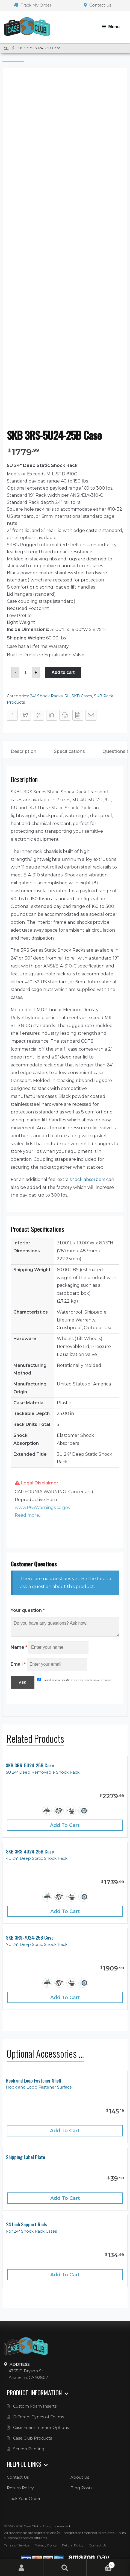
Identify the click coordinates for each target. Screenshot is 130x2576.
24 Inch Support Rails (26, 2224)
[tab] (23, 751)
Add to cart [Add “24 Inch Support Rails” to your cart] (65, 2274)
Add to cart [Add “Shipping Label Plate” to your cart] (65, 2198)
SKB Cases (82, 696)
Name (19, 1647)
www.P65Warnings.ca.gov (42, 1507)
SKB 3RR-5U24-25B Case (30, 1765)
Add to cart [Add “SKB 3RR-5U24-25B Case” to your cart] (65, 1825)
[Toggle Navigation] (111, 26)
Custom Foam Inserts (35, 2406)
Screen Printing (28, 2448)
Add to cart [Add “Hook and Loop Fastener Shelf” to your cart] (65, 2130)
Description (23, 751)
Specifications (69, 751)
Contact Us (97, 5)
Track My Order (32, 5)
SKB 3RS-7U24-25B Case (30, 1937)
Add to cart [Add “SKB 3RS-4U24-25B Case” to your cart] (65, 1911)
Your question (28, 1610)
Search (65, 2567)
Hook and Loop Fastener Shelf (34, 2080)
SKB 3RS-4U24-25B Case (30, 1851)
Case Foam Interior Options (41, 2427)
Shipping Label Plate (25, 2157)
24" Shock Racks (46, 696)
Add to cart (63, 672)
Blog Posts (81, 2488)
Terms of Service (16, 2545)
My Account (21, 2567)
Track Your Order (23, 2498)
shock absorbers (87, 1179)
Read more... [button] (28, 1515)
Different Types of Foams (38, 2416)
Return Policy (20, 2488)
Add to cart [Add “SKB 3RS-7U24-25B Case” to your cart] (65, 1997)
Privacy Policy (45, 2545)
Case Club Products (32, 2438)
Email (18, 1664)
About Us (79, 2477)
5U (6, 48)
